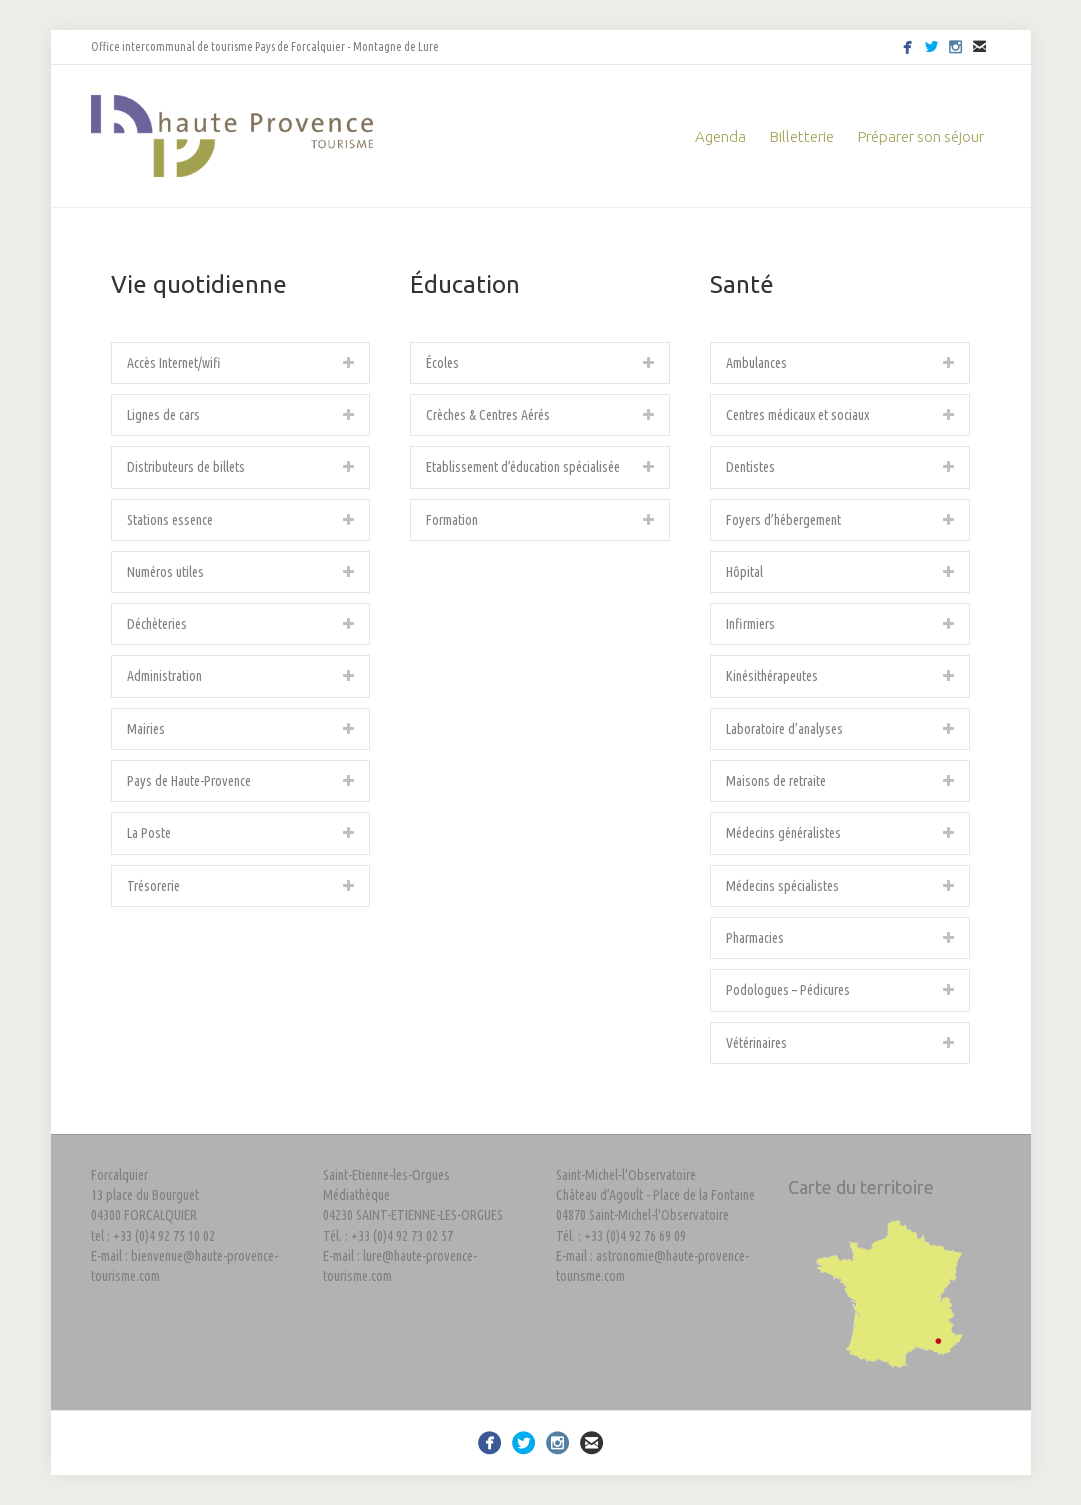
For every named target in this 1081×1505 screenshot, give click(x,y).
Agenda (720, 136)
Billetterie (802, 136)
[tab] (241, 363)
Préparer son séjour (921, 136)
